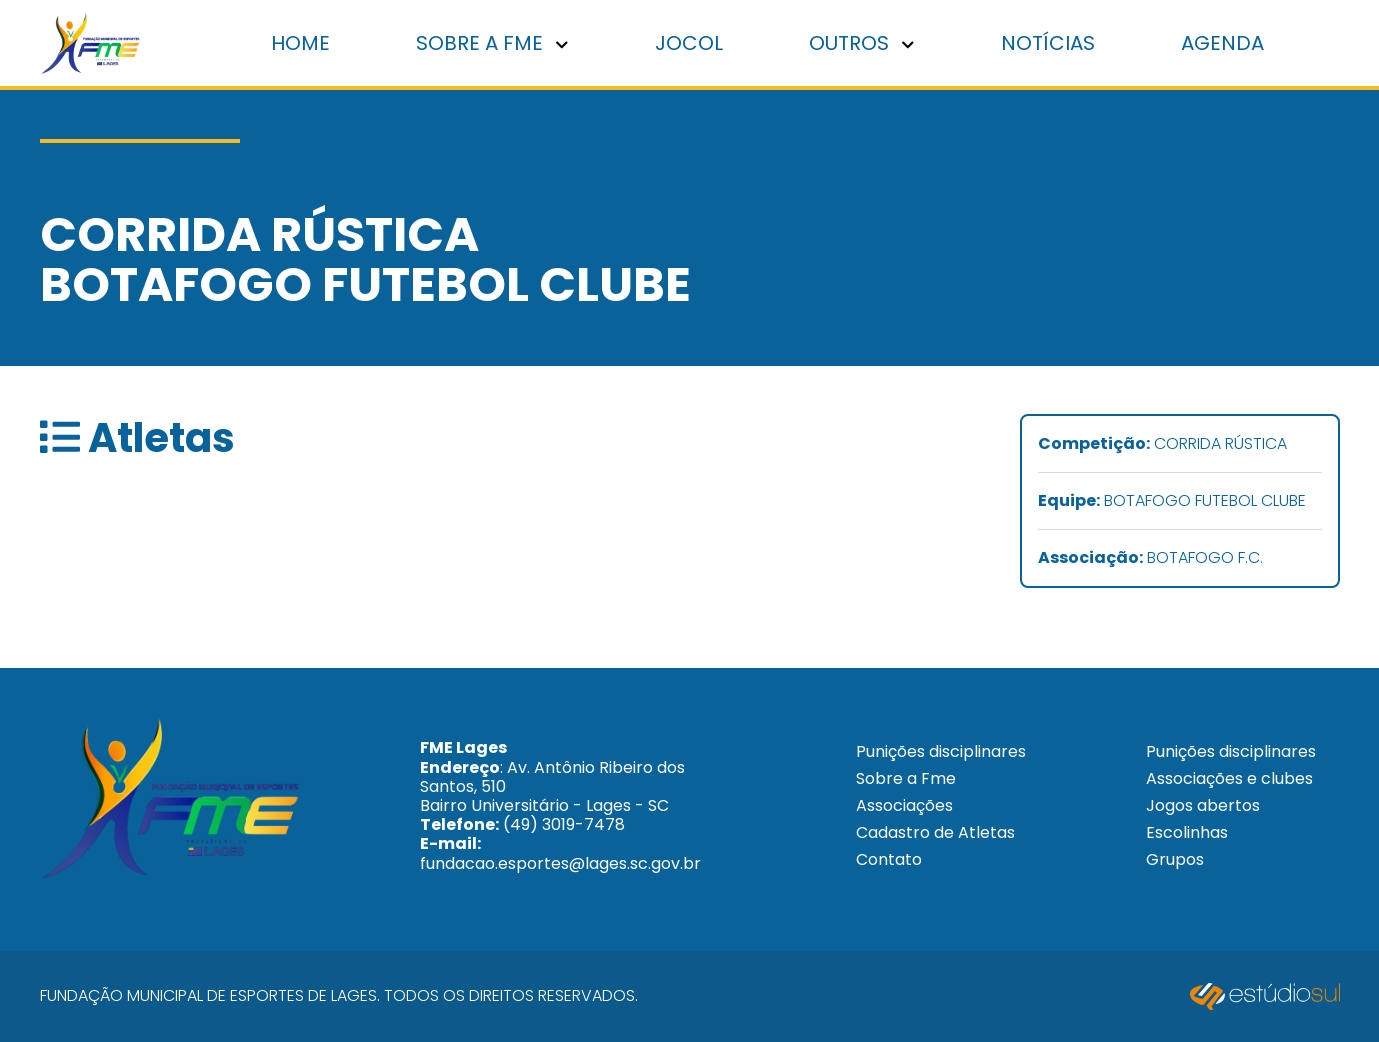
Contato (889, 859)
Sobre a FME (492, 43)
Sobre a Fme (906, 778)
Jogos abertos (1203, 805)
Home (300, 43)
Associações (904, 805)
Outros (861, 43)
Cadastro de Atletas (935, 832)
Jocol (689, 43)
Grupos (1175, 859)
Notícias (1048, 43)
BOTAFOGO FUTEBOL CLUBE (1172, 501)
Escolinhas (1187, 832)
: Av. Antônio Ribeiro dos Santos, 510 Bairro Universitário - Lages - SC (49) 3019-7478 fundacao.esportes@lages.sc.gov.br (560, 805)
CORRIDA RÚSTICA (1162, 444)
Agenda (1222, 43)
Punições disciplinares (941, 751)
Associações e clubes (1229, 778)
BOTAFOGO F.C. (1150, 558)
